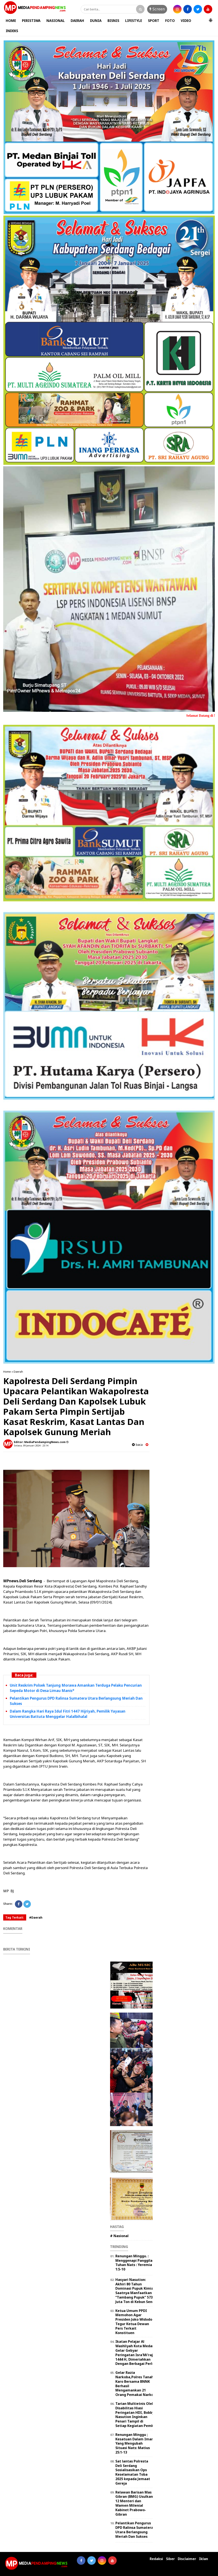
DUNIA (96, 20)
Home (7, 1371)
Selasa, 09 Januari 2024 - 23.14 (31, 1445)
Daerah (18, 1371)
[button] (210, 18)
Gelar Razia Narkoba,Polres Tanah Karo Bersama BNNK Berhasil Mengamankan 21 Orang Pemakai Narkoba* (137, 2383)
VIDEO (186, 20)
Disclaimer (187, 2559)
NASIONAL (55, 20)
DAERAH (77, 20)
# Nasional (119, 2235)
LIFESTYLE (133, 20)
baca (137, 1444)
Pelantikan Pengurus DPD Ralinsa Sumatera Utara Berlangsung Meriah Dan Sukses (134, 2530)
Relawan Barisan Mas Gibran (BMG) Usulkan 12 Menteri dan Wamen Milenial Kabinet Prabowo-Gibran (134, 2503)
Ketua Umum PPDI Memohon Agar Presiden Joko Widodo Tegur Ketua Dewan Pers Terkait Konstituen (133, 2321)
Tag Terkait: (14, 1917)
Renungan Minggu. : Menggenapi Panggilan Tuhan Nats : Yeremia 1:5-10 (135, 2263)
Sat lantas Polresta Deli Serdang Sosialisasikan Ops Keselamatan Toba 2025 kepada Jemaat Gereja (132, 2472)
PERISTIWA (31, 20)
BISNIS (113, 20)
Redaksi (156, 2559)
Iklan (203, 2559)
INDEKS (12, 30)
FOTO (170, 20)
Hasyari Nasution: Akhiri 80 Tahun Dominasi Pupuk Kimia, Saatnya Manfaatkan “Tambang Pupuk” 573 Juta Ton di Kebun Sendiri (136, 2290)
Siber (170, 2559)
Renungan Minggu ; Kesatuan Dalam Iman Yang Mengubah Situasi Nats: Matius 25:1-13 (134, 2443)
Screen (157, 8)
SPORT (153, 20)
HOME (11, 20)
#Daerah (35, 1917)
